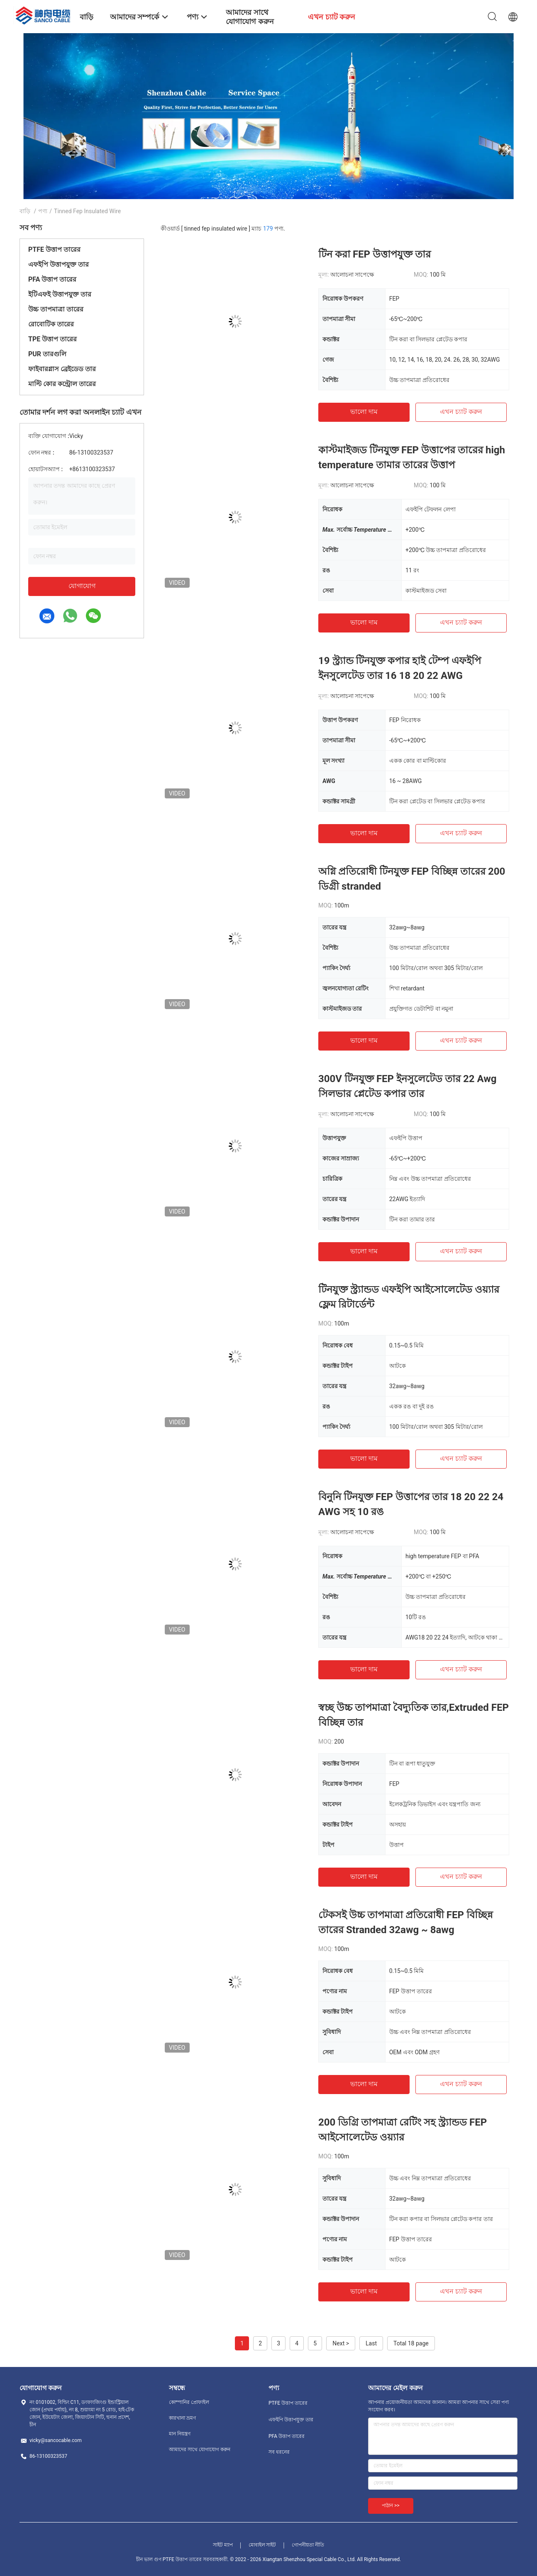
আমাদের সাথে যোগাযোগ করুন (199, 2449)
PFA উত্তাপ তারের (52, 279)
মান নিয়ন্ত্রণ (179, 2434)
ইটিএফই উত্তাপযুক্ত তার (59, 294)
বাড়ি (25, 211)
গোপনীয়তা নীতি (308, 2545)
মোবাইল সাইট (262, 2545)
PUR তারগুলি (47, 354)
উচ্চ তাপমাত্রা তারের (55, 309)
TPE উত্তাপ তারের (52, 339)
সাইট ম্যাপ (223, 2545)
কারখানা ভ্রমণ (182, 2418)
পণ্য (42, 211)
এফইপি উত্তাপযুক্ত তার (58, 264)
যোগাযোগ (81, 586)
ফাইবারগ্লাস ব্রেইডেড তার (62, 369)
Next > (340, 2343)
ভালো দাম (364, 412)
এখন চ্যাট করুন (461, 412)
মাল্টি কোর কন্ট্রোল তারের (62, 384)
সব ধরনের (279, 2452)
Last (371, 2343)
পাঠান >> (391, 2505)
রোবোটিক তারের (51, 324)
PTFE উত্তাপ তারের (54, 249)
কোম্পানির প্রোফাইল (189, 2402)
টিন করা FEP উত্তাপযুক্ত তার (374, 254)
